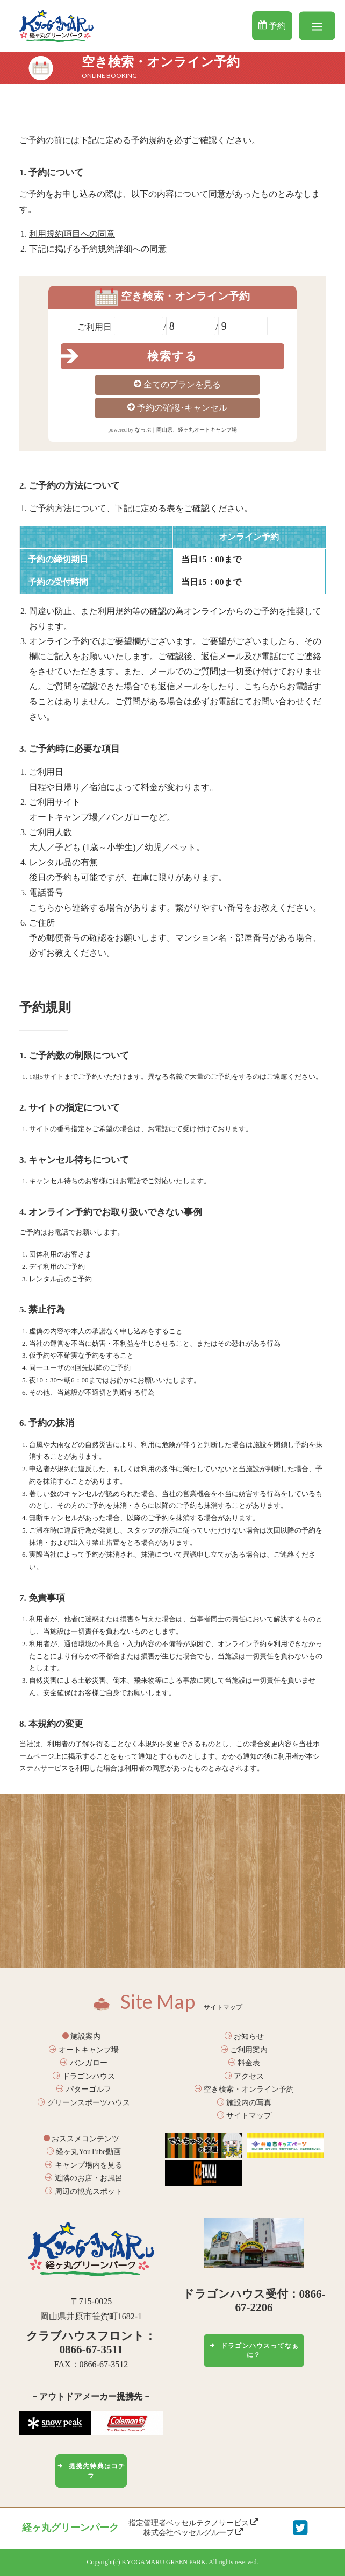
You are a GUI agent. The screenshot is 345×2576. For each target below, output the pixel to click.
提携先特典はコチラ (91, 2470)
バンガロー (83, 2063)
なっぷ (143, 430)
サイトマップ (244, 2116)
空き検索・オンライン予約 (244, 2089)
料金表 (244, 2063)
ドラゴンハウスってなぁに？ (254, 2350)
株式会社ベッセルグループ (193, 2532)
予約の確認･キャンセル (177, 407)
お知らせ (244, 2036)
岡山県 (164, 430)
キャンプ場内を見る (84, 2165)
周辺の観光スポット (84, 2191)
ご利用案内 (244, 2050)
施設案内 (81, 2036)
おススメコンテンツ (82, 2139)
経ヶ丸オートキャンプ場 (207, 430)
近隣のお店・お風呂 (84, 2178)
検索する (172, 356)
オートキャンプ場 (84, 2050)
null (190, 326)
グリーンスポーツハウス (84, 2103)
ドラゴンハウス (84, 2076)
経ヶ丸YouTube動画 (84, 2152)
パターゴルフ (83, 2089)
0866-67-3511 (91, 2349)
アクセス (244, 2076)
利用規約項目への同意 (72, 233)
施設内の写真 (244, 2103)
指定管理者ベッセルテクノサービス (193, 2522)
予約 (272, 25)
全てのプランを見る (177, 384)
